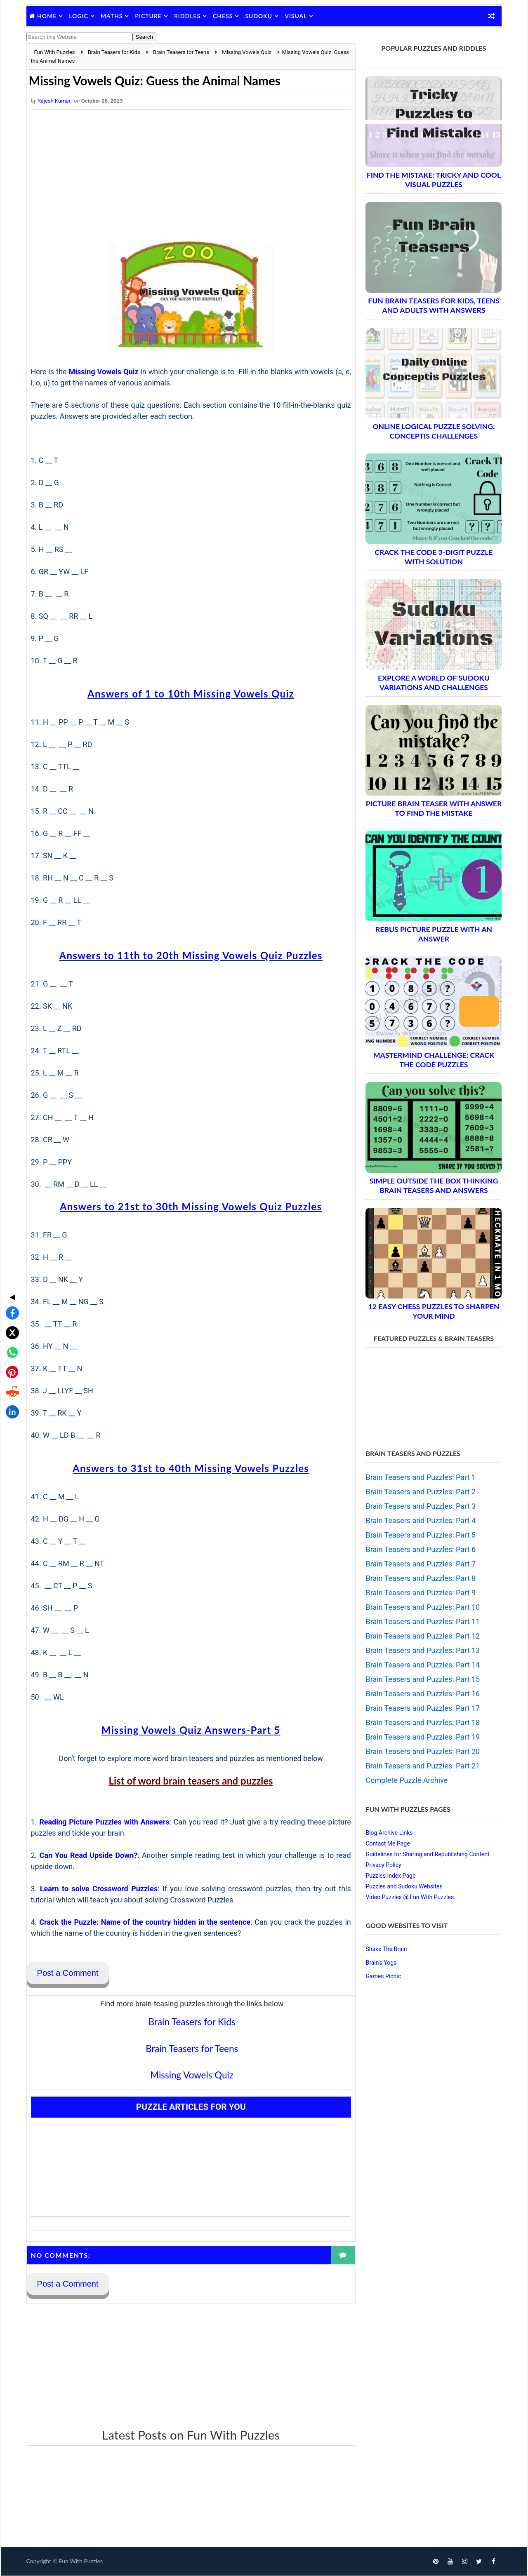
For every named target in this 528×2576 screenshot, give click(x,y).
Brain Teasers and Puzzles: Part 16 (422, 1693)
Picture (149, 15)
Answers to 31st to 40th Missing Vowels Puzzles (188, 1468)
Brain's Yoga (380, 1962)
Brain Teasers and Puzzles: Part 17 (422, 1708)
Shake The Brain (385, 1949)
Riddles (187, 15)
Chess (223, 15)
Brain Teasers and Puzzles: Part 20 (422, 1751)
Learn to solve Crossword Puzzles (98, 1888)
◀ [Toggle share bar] (10, 1229)
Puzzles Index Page (390, 1875)
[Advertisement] (188, 175)
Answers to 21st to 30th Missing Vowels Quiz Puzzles (188, 1206)
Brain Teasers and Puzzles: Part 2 (420, 1491)
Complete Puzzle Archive (406, 1780)
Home (47, 15)
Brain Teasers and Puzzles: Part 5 (420, 1535)
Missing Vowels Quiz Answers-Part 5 (188, 1730)
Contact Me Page (387, 1843)
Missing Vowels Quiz (104, 371)
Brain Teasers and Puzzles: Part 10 (422, 1607)
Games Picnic (383, 1976)
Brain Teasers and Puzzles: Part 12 (422, 1636)
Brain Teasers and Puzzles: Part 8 (420, 1578)
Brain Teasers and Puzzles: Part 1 (420, 1477)
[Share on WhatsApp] (10, 1284)
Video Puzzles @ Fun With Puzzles (409, 1897)
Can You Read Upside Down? (88, 1855)
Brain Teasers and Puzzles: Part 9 (420, 1592)
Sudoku (259, 15)
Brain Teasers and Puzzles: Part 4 (420, 1520)
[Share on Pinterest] (10, 1304)
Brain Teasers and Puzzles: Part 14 (422, 1664)
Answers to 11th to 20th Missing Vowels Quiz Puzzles (188, 955)
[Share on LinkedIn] (10, 1344)
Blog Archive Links (388, 1832)
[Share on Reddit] (10, 1324)
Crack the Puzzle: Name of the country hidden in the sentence (143, 1922)
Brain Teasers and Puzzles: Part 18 (422, 1722)
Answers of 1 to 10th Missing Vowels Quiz (188, 694)
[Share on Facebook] (10, 1245)
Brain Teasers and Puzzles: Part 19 (422, 1737)
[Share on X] (10, 1265)
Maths (112, 15)
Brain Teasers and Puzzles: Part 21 (422, 1765)
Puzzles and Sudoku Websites (403, 1886)
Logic (79, 15)
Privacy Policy (383, 1865)
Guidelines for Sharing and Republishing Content (427, 1854)
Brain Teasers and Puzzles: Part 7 (420, 1563)
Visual (296, 15)
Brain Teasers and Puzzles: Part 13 (422, 1650)
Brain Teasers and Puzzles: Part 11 (422, 1621)
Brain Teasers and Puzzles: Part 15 (422, 1679)
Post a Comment (68, 1973)
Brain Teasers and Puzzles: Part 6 (420, 1549)
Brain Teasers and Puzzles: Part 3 (420, 1506)
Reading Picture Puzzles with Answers (104, 1822)
